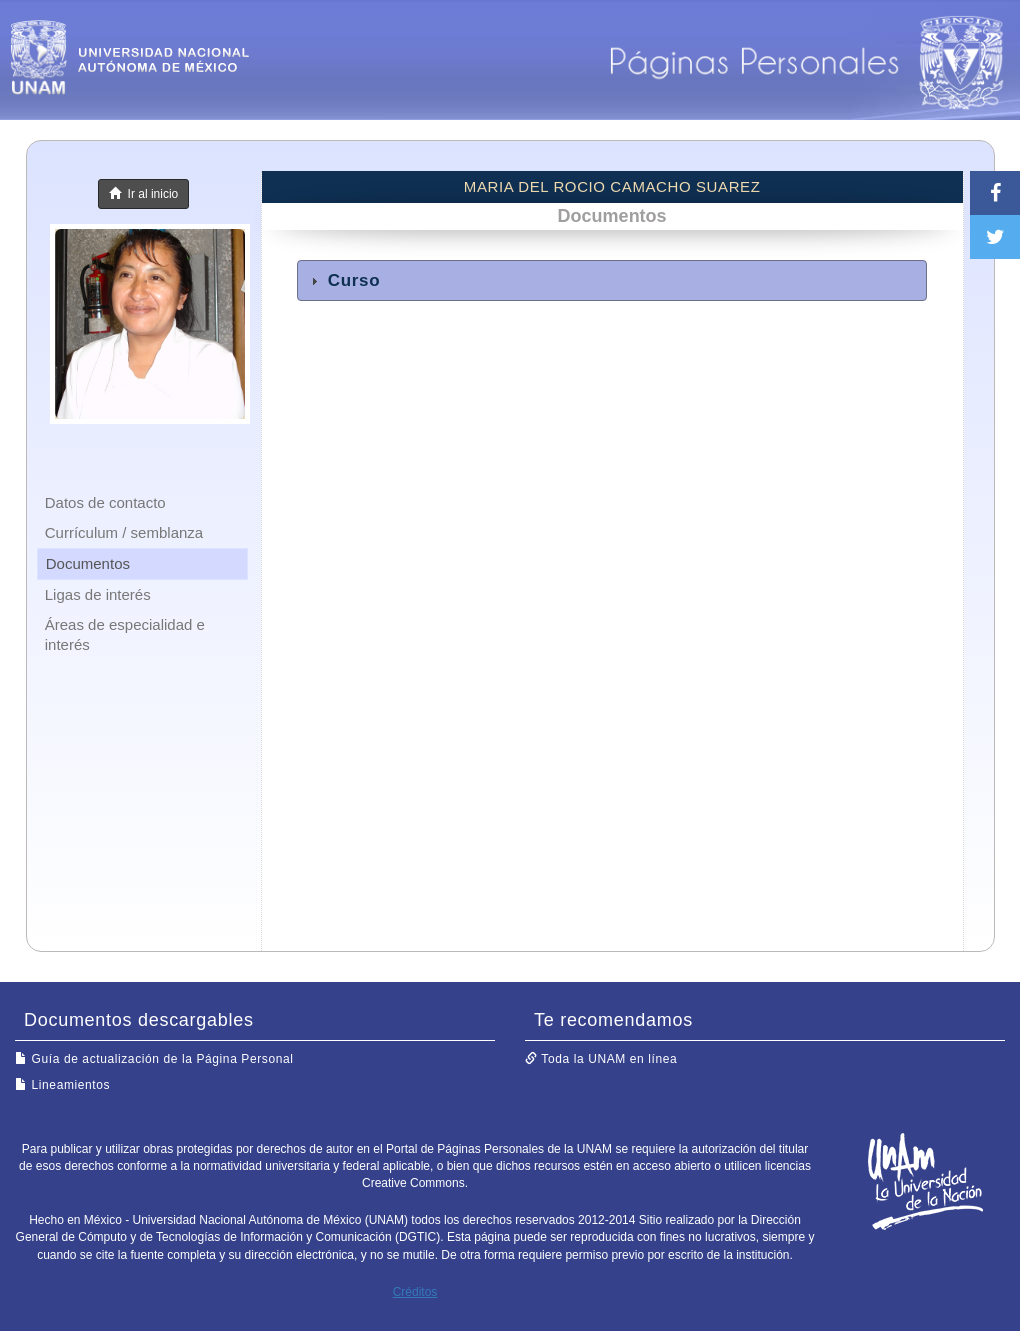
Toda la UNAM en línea (601, 1059)
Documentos (88, 563)
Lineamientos (62, 1085)
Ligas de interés (98, 594)
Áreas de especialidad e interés (125, 634)
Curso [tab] (343, 280)
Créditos (415, 1292)
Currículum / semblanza (124, 532)
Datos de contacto (105, 502)
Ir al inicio (143, 194)
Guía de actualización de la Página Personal (154, 1059)
